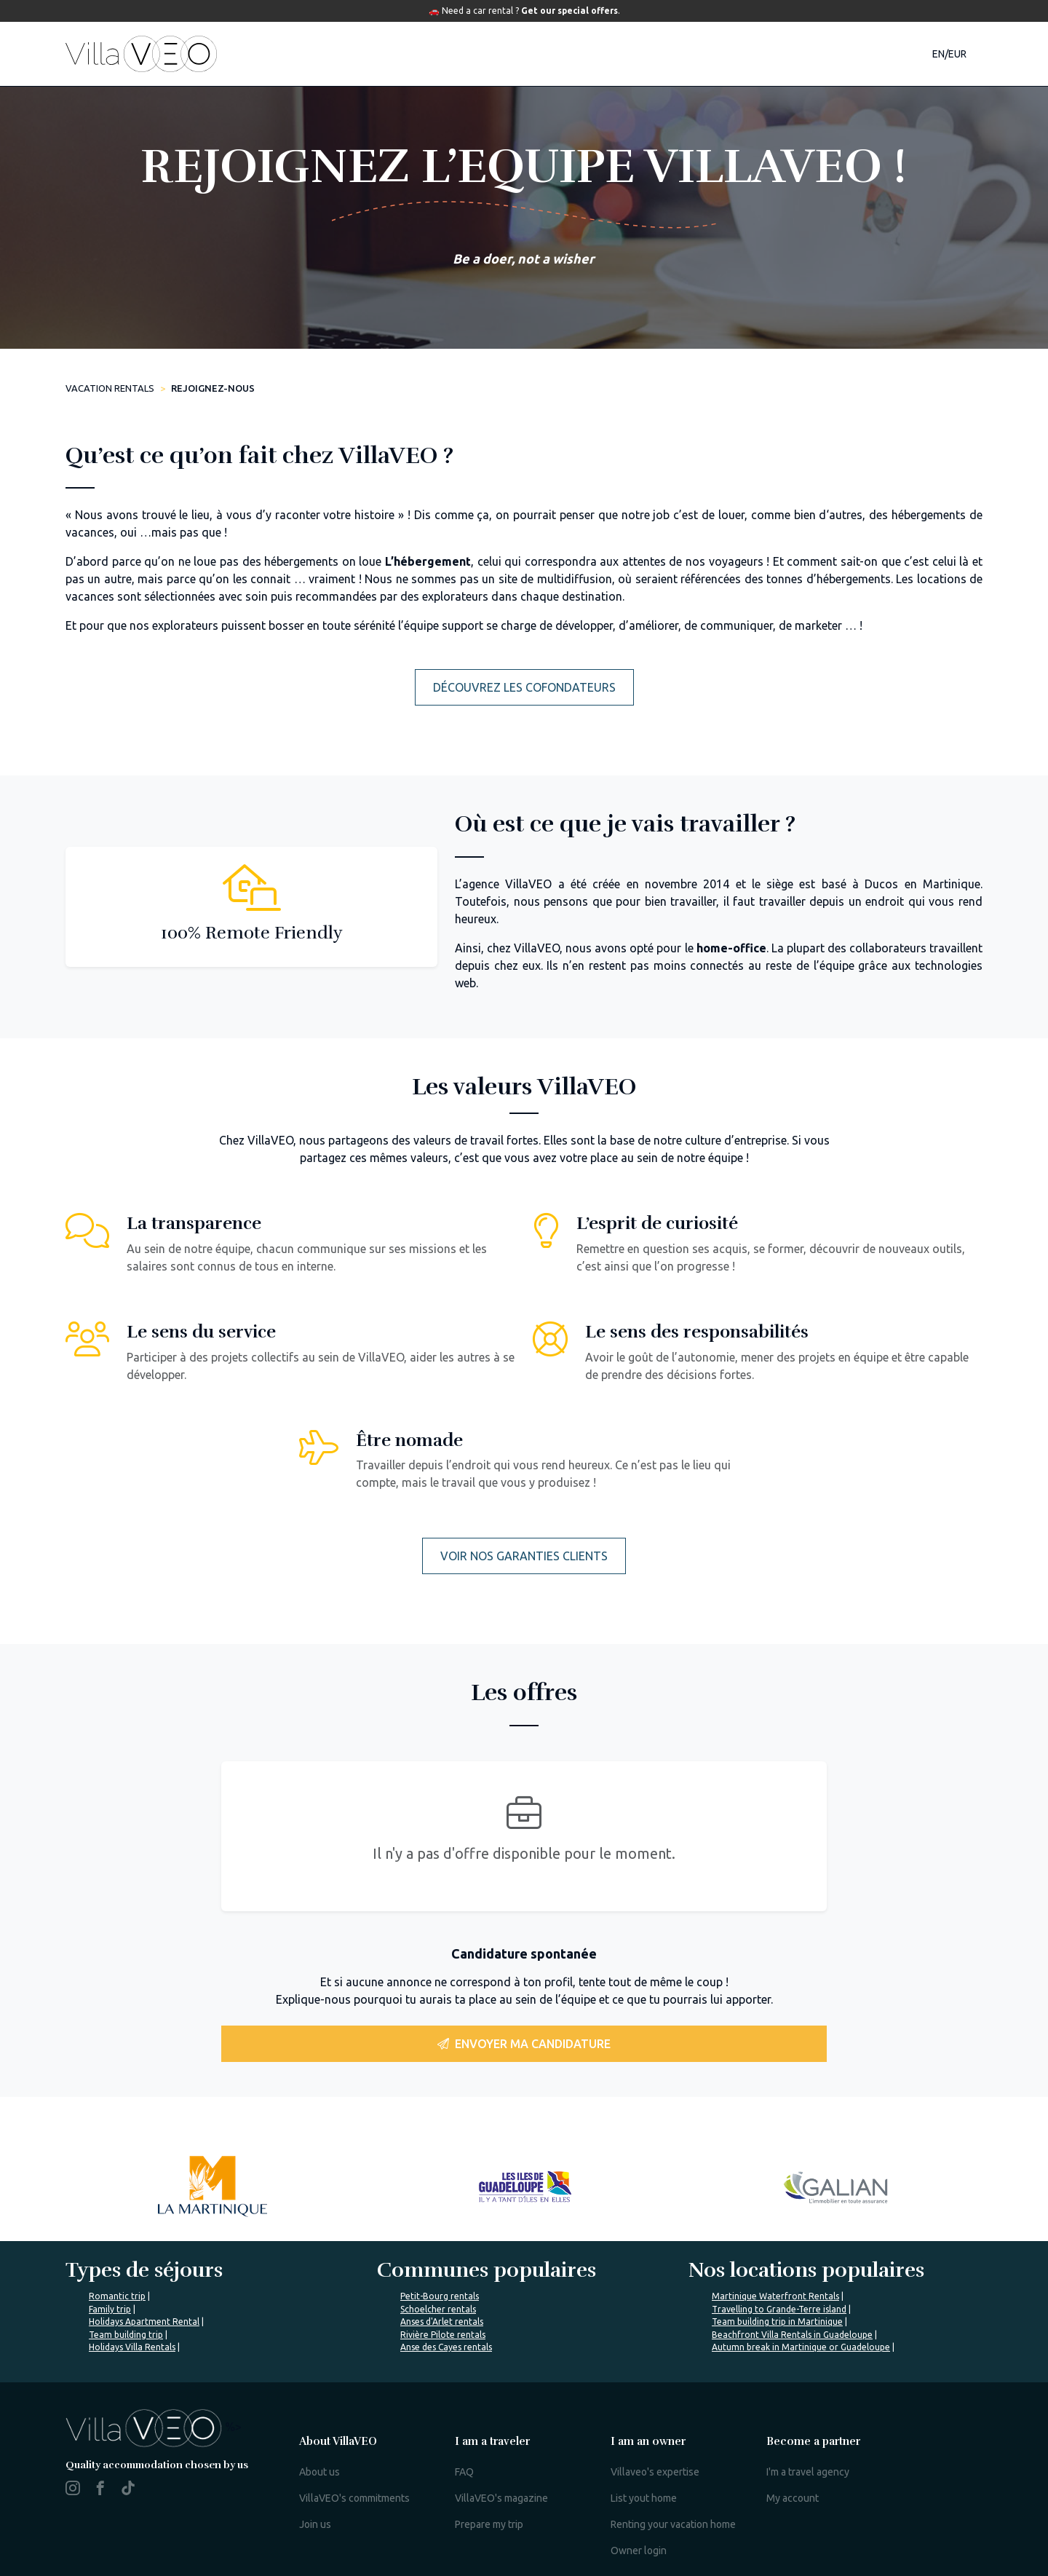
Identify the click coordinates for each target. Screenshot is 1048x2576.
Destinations (471, 53)
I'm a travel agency (807, 2472)
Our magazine (711, 53)
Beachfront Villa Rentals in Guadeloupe (792, 2334)
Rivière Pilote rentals (442, 2334)
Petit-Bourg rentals (439, 2296)
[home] (141, 54)
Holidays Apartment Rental (144, 2321)
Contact (813, 53)
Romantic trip (117, 2296)
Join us (315, 2524)
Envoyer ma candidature (524, 2043)
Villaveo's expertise (655, 2472)
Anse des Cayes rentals (446, 2347)
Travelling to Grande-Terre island (779, 2309)
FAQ (464, 2472)
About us (319, 2472)
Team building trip (126, 2334)
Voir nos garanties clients (524, 1555)
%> (154, 2426)
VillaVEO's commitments (354, 2498)
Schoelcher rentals (438, 2309)
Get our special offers (569, 10)
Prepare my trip (489, 2524)
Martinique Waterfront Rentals (775, 2296)
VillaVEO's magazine (501, 2498)
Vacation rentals (110, 388)
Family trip (110, 2309)
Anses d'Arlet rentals (441, 2321)
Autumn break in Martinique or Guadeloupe (801, 2347)
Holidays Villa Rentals (132, 2347)
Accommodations (338, 53)
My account (792, 2498)
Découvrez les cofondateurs (524, 687)
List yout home (644, 2498)
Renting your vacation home (673, 2524)
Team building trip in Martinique (777, 2321)
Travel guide (589, 53)
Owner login (639, 2550)
